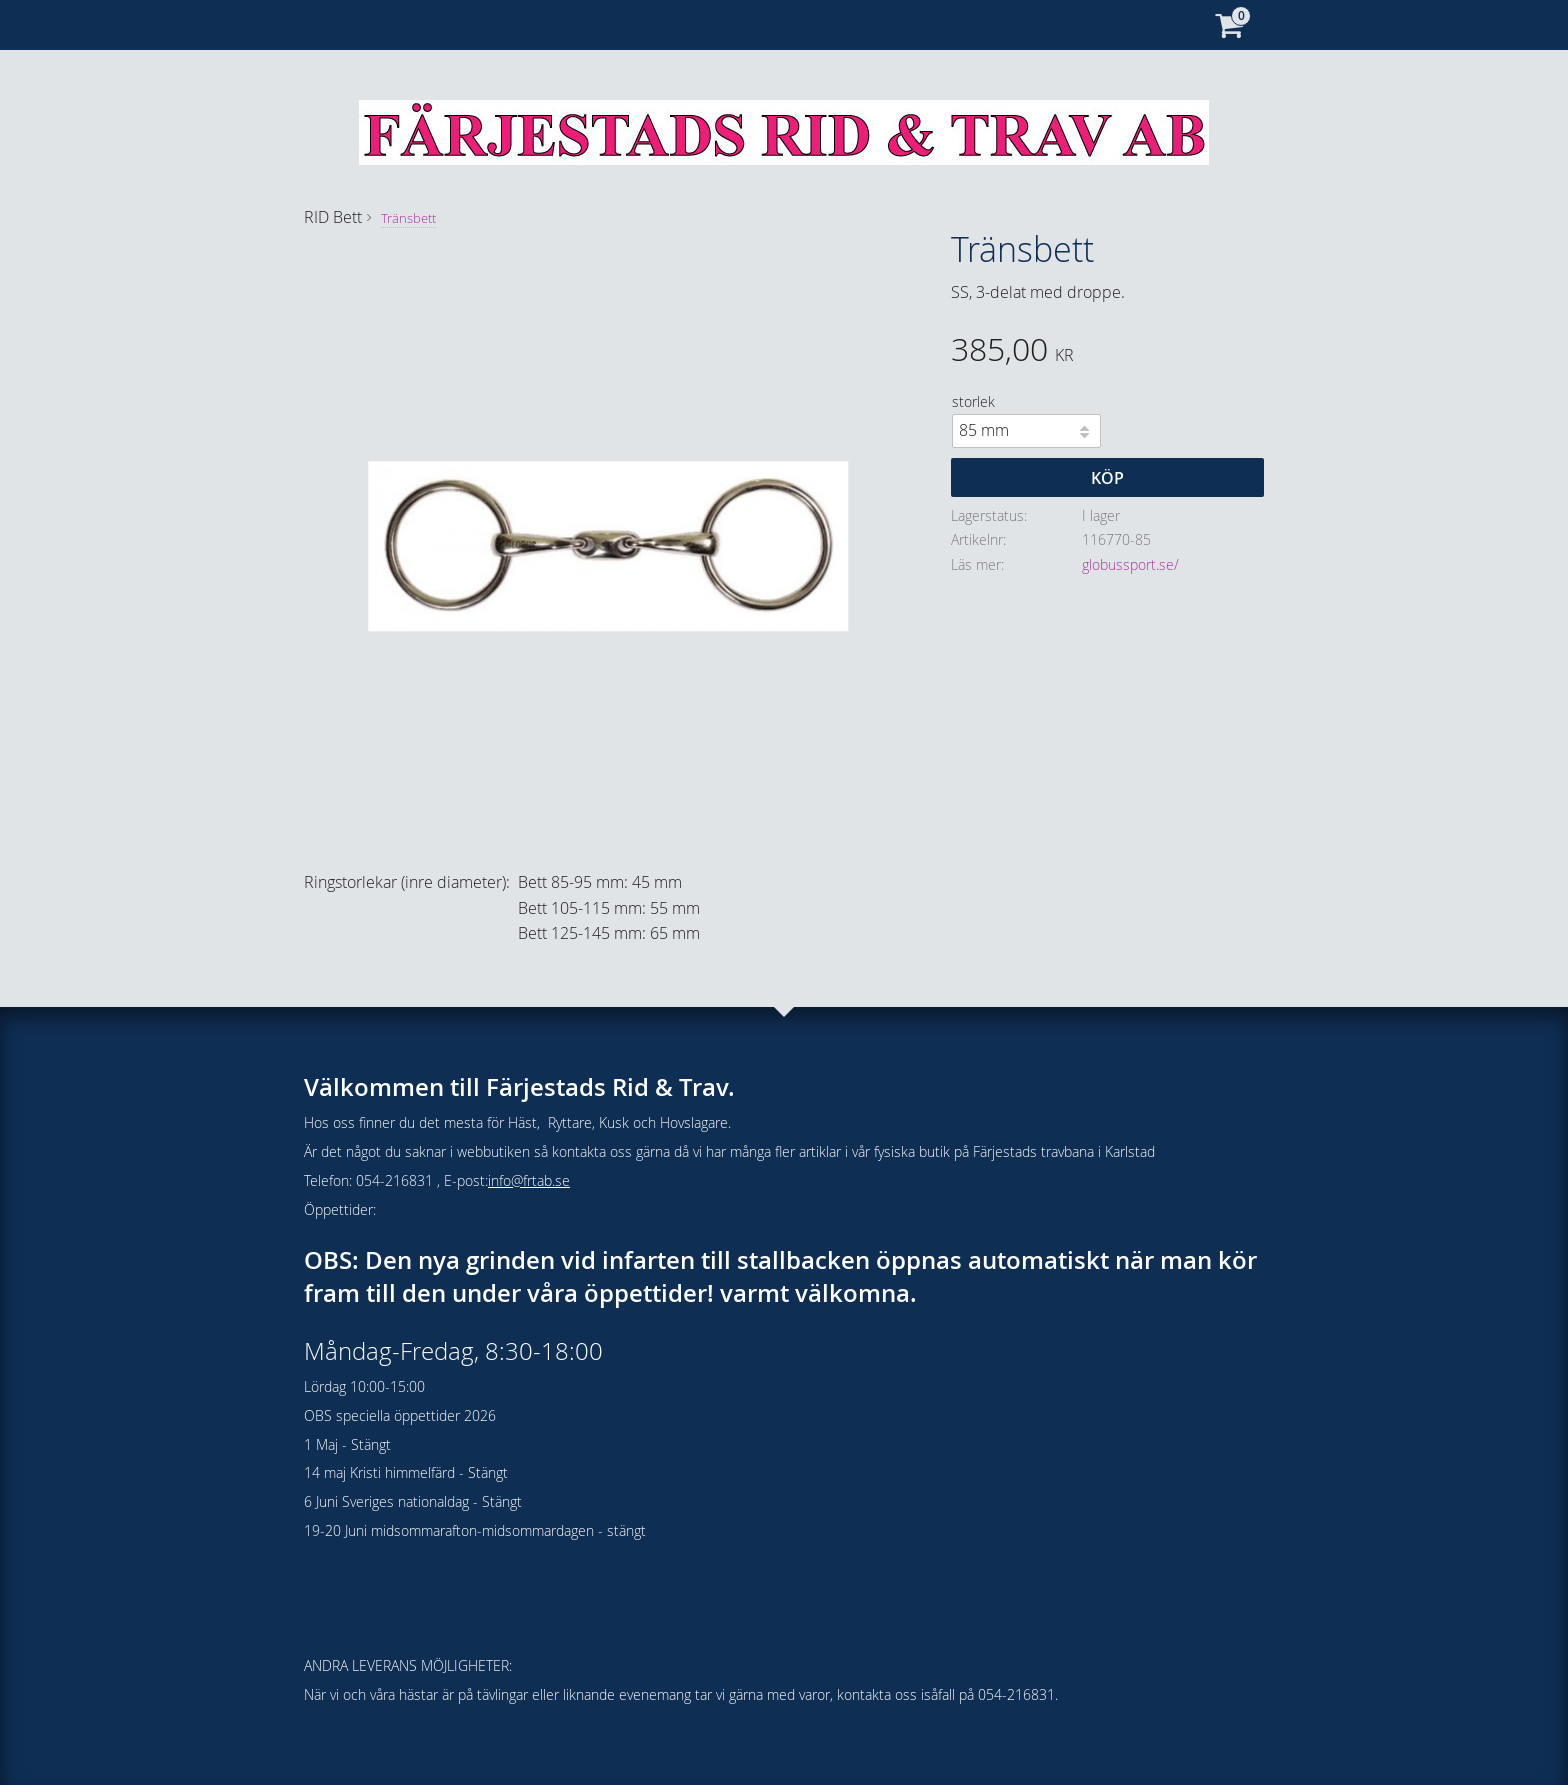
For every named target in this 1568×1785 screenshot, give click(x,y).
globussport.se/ (1130, 564)
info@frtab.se (529, 1180)
